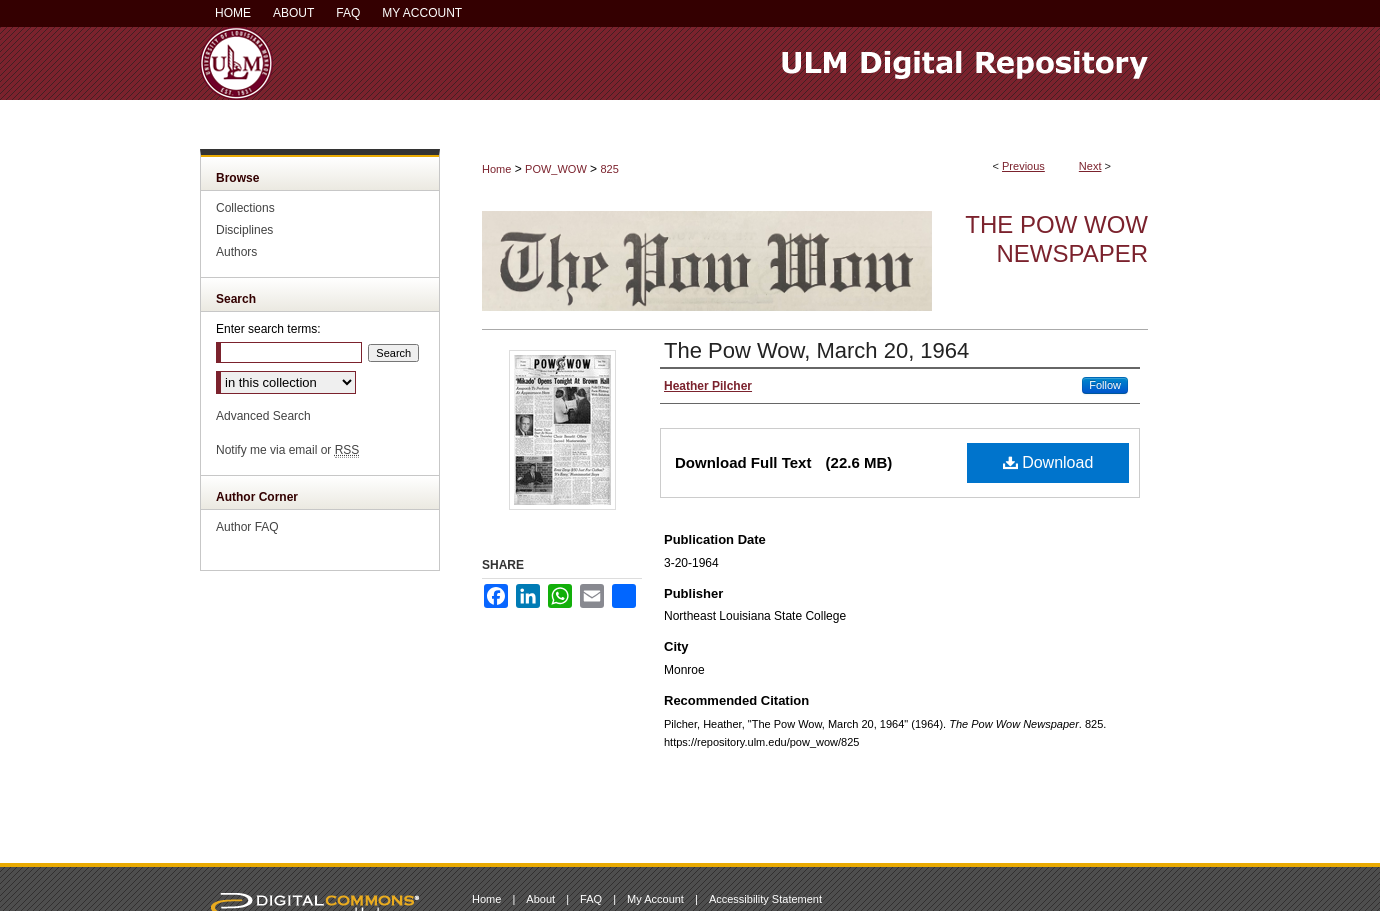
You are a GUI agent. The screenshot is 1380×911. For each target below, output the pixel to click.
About (540, 899)
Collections (245, 208)
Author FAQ (247, 527)
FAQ (591, 899)
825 (609, 169)
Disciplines (244, 230)
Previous (1023, 166)
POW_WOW (556, 169)
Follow (1105, 385)
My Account (655, 899)
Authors (236, 252)
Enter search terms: (268, 329)
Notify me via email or (287, 450)
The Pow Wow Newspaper (1056, 239)
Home (496, 169)
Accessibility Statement (765, 899)
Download (1048, 462)
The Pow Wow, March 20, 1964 (816, 350)
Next (1090, 166)
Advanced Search (263, 416)
